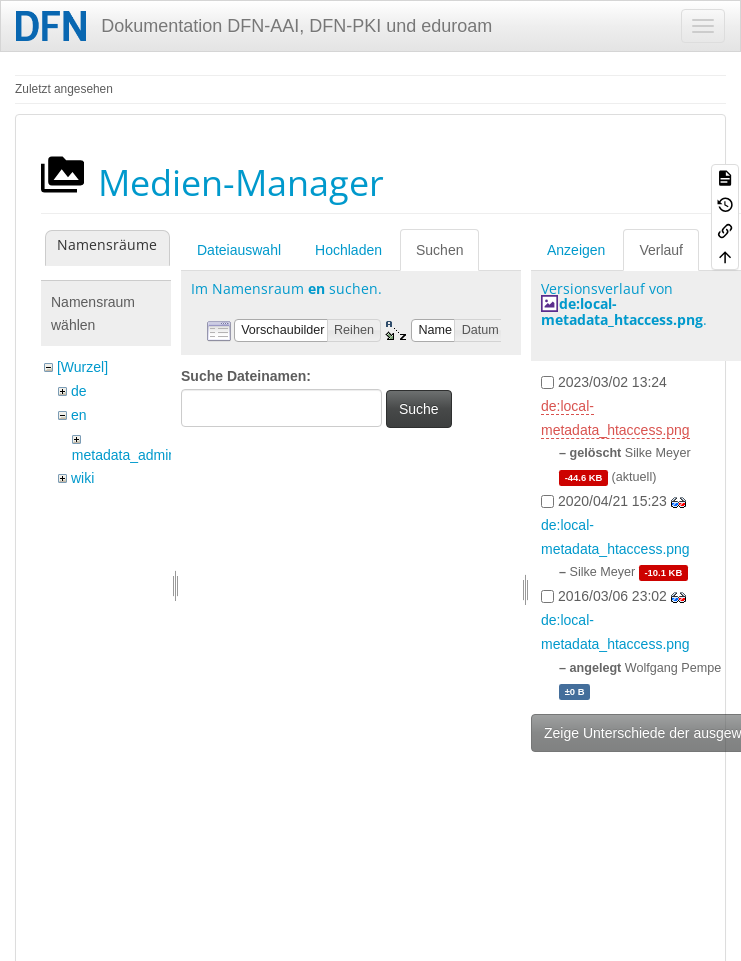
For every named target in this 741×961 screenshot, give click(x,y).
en (79, 415)
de (79, 391)
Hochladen (348, 250)
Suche (419, 409)
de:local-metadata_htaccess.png (622, 311)
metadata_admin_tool (139, 455)
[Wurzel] (82, 367)
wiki (82, 478)
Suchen (439, 250)
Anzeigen (576, 250)
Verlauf (661, 250)
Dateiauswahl (239, 250)
